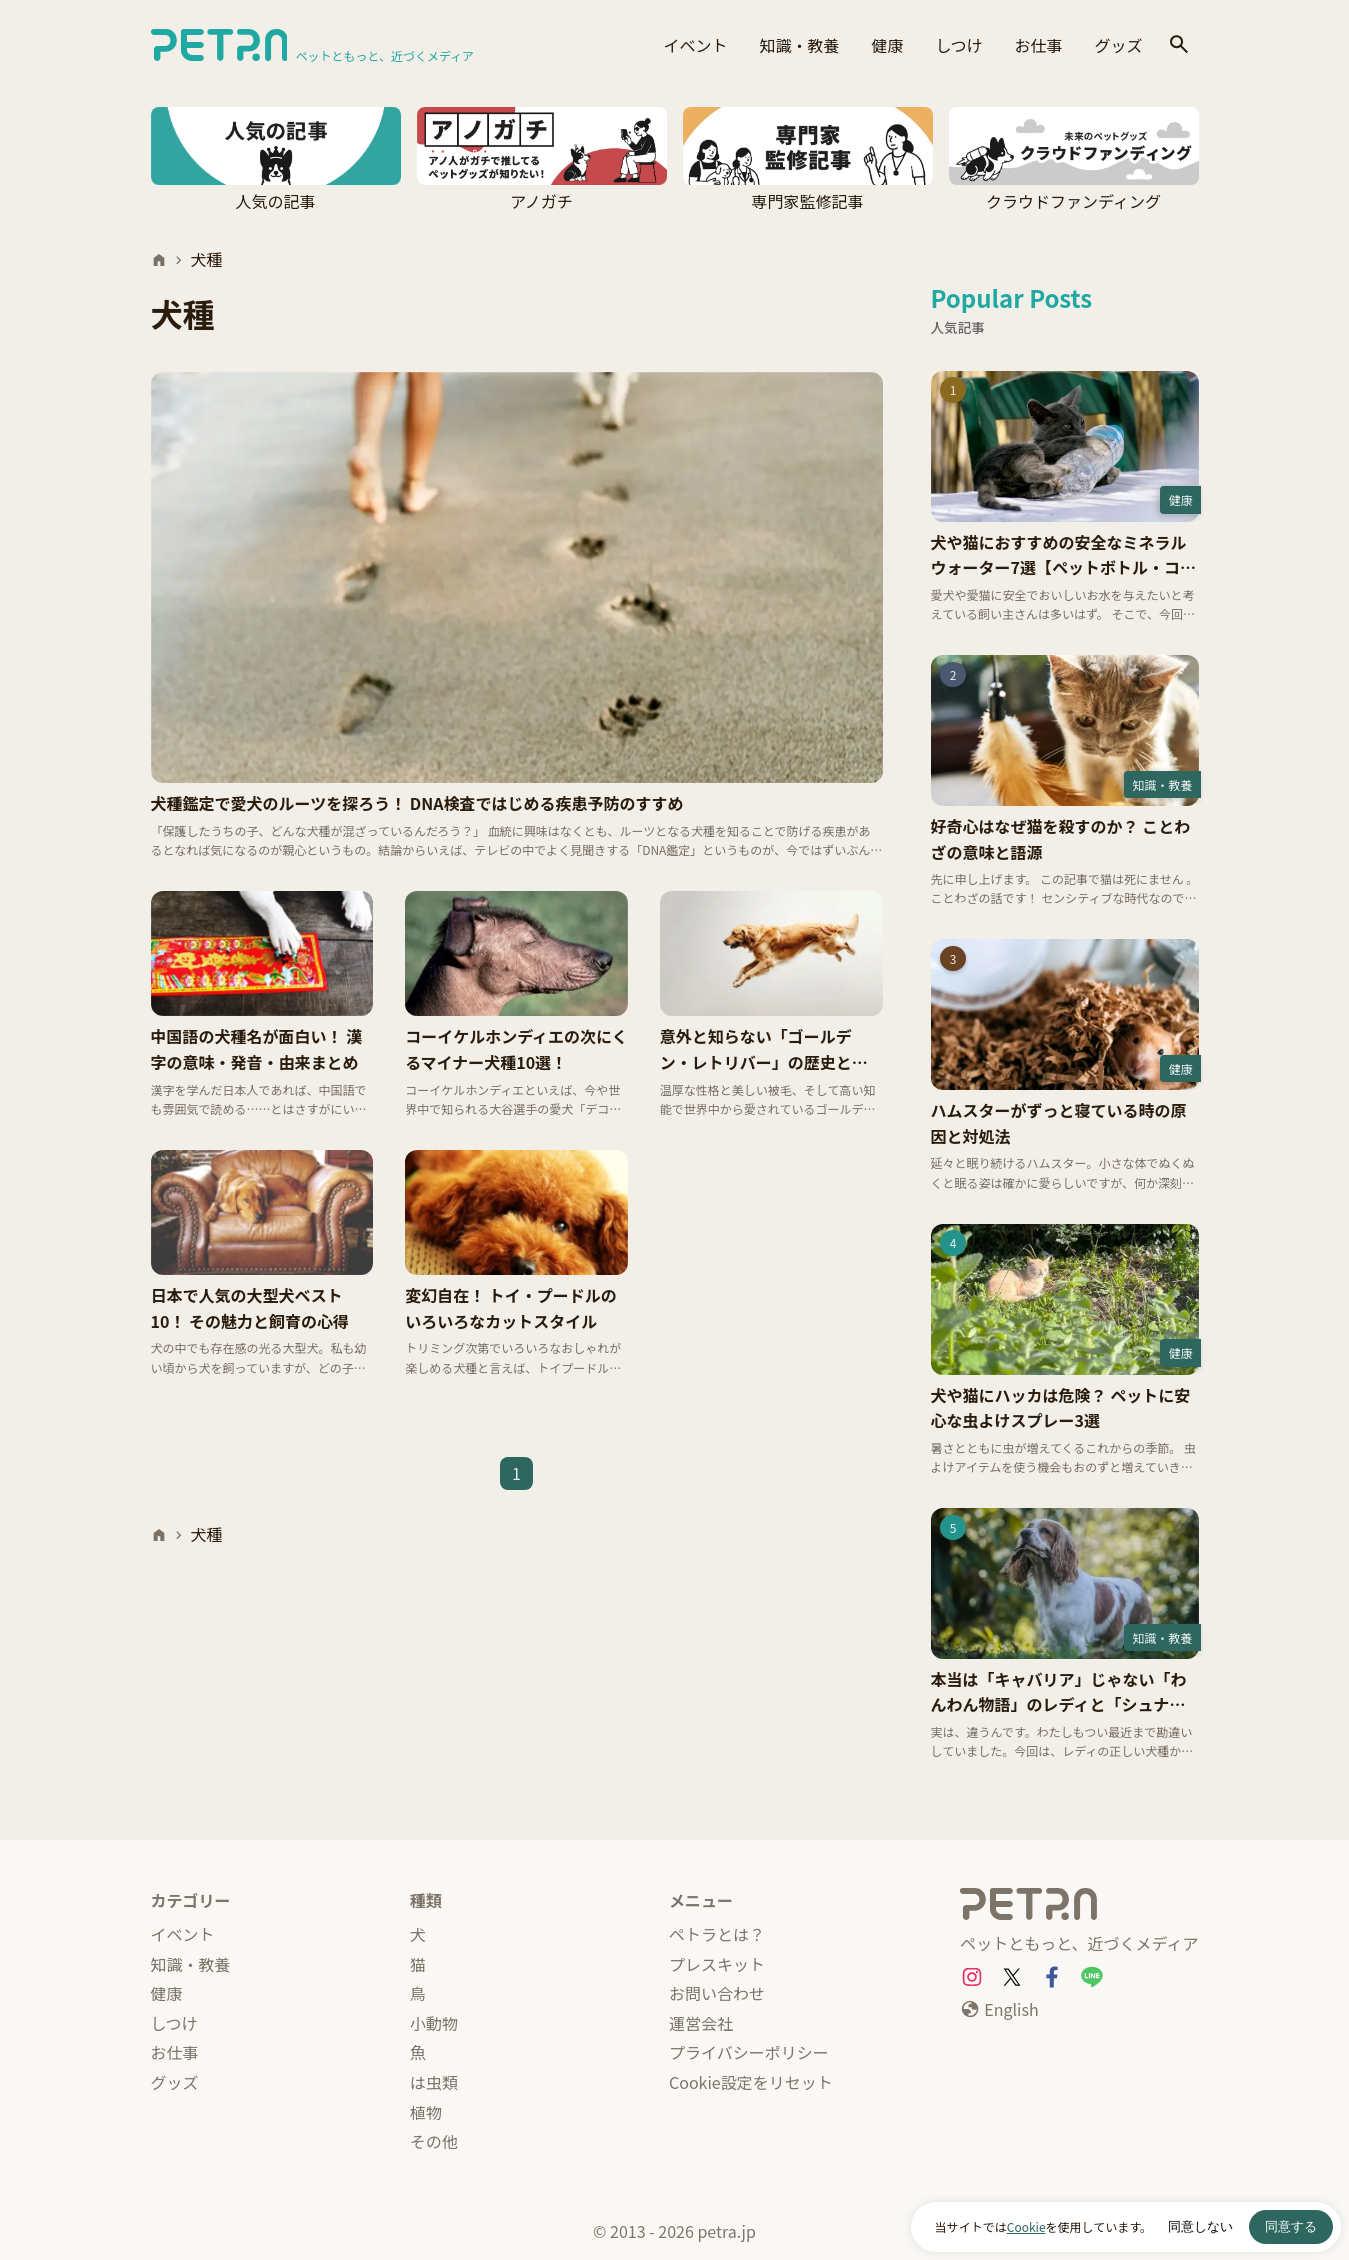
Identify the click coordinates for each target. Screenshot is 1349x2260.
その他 (434, 2141)
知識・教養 (799, 45)
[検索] (1179, 45)
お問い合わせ (717, 1993)
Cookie (1026, 2226)
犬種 (207, 259)
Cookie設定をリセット (751, 2082)
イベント (695, 45)
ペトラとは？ (717, 1934)
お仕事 (1038, 45)
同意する (1291, 2226)
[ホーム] (159, 260)
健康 (887, 45)
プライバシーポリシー (749, 2052)
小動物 (434, 2023)
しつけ (958, 45)
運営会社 (701, 2023)
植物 (426, 2112)
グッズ (1118, 45)
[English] (999, 2010)
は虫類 (434, 2082)
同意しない (1200, 2226)
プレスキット (717, 1964)
